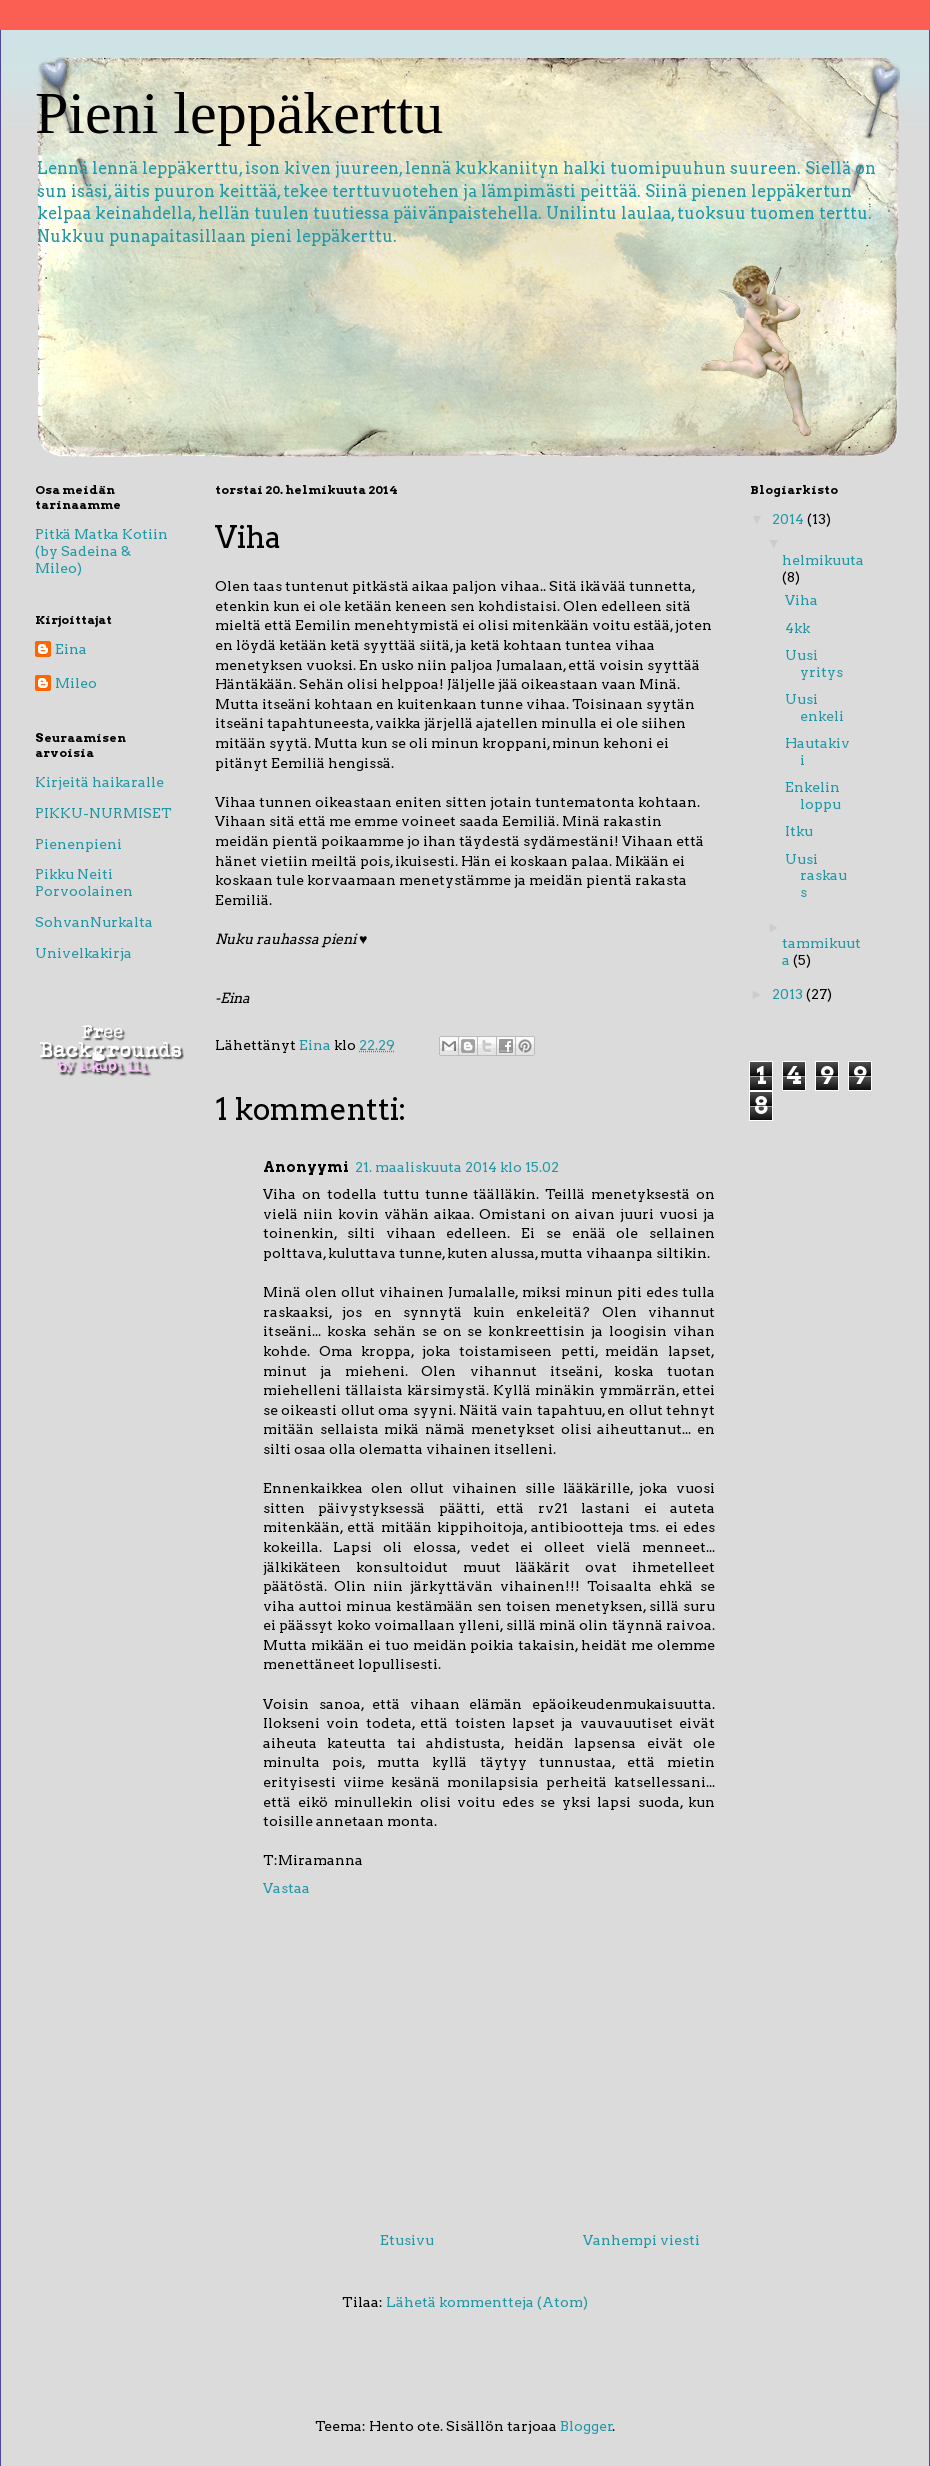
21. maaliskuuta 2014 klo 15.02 (457, 1167)
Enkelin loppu (813, 795)
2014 (789, 519)
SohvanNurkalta (94, 922)
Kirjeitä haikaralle (99, 782)
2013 (789, 994)
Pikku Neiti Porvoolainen (84, 882)
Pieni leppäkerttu (239, 113)
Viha (801, 600)
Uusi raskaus (816, 876)
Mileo (76, 683)
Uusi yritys (814, 663)
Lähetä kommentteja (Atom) (487, 2302)
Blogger (586, 2426)
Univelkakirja (83, 953)
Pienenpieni (78, 844)
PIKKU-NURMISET (103, 813)
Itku (799, 831)
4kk (797, 628)
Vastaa (286, 1888)
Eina (71, 649)
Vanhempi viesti (641, 2240)
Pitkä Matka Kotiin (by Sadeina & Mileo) (101, 551)
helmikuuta (823, 560)
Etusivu (407, 2240)
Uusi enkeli (814, 707)
